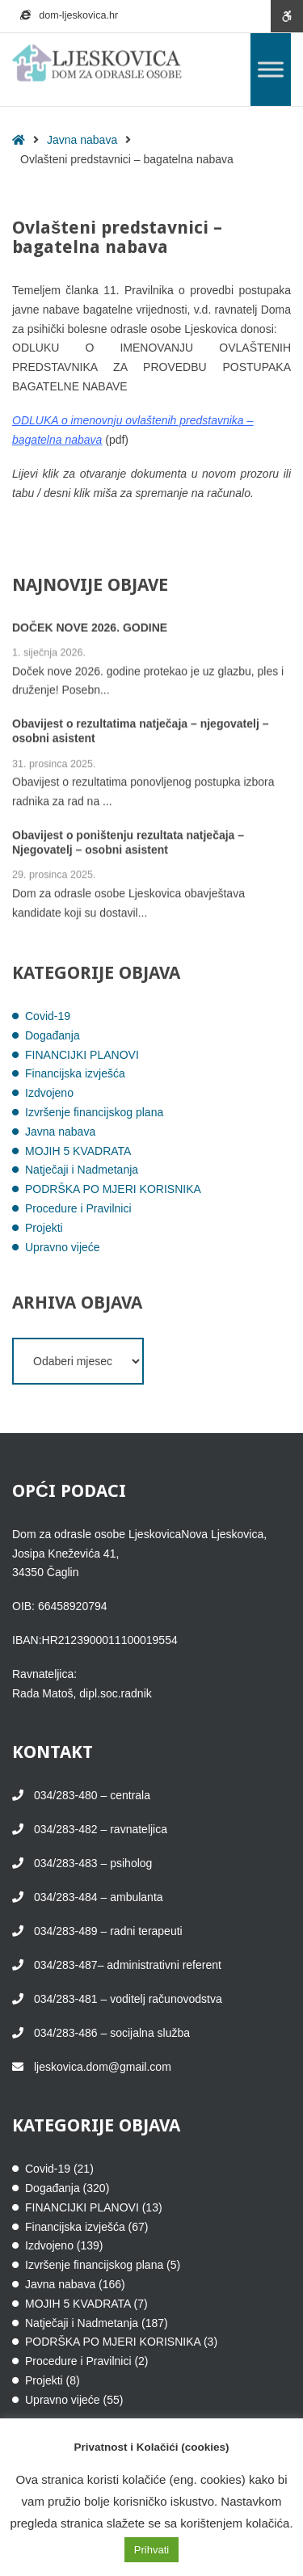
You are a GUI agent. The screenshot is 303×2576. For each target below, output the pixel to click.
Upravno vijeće (62, 1247)
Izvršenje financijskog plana (94, 1112)
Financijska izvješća (75, 1073)
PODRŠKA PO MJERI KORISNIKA (113, 1189)
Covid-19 (47, 1016)
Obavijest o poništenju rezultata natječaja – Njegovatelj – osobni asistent (128, 844)
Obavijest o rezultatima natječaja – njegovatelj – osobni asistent (140, 732)
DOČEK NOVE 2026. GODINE (89, 628)
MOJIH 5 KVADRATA (78, 1151)
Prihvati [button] (151, 2550)
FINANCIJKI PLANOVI (82, 1054)
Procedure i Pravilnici (78, 1208)
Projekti (44, 1227)
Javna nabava (82, 139)
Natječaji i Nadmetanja (81, 1169)
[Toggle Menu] (271, 69)
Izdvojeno (49, 1092)
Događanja (52, 1035)
